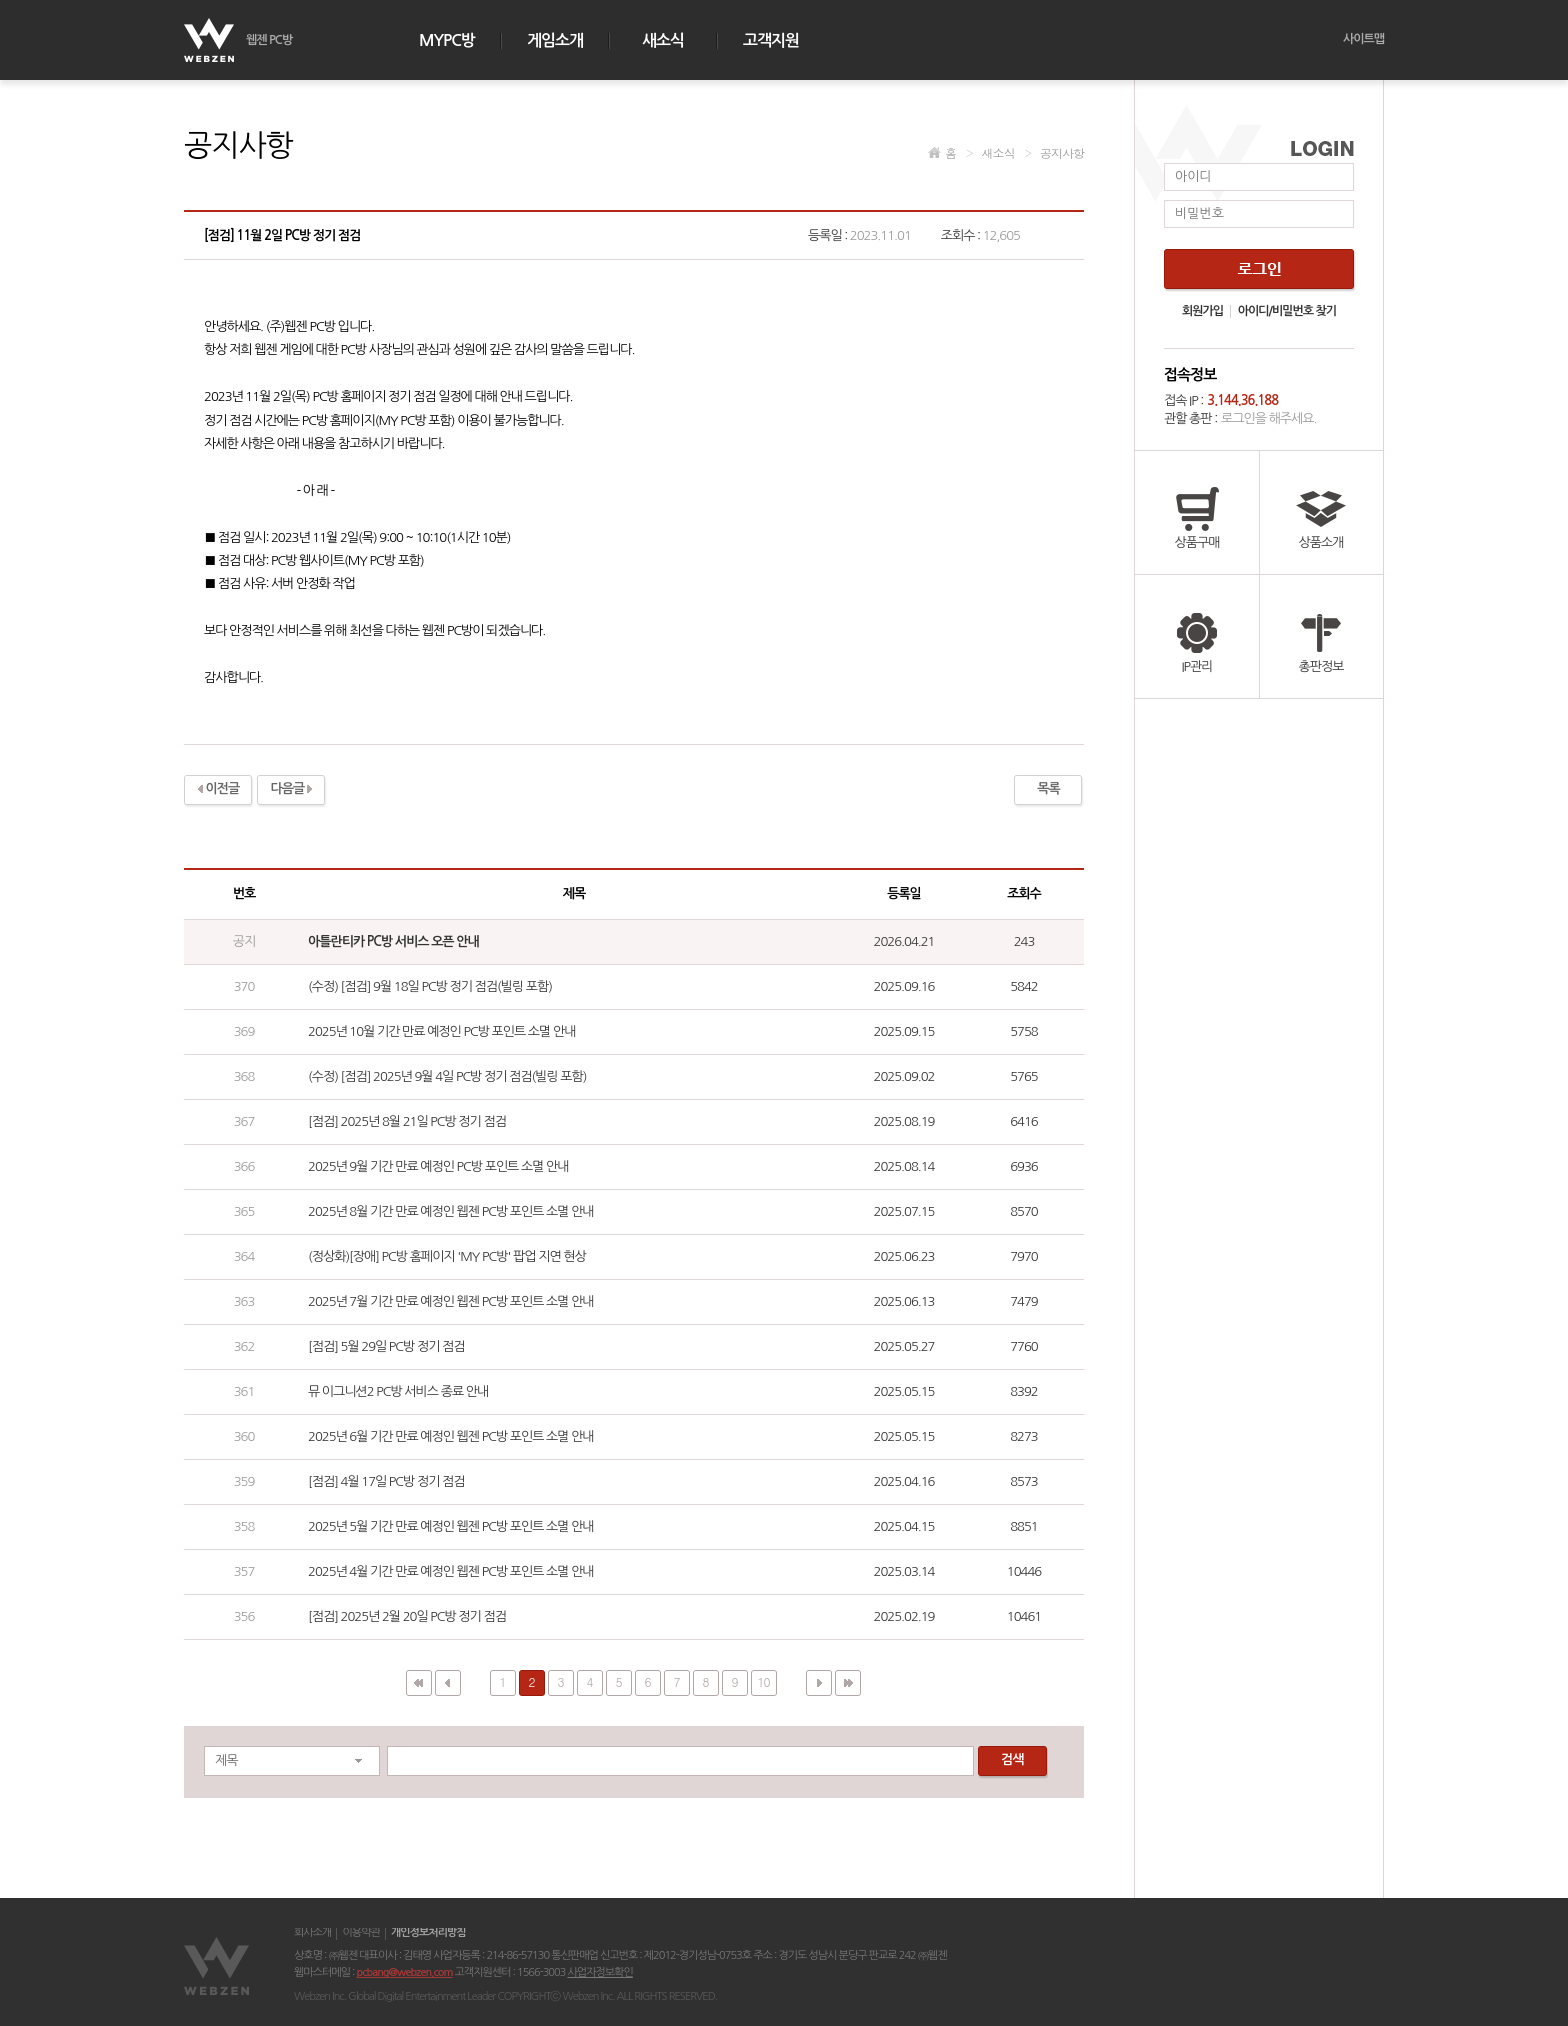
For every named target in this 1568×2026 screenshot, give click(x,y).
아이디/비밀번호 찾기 (1287, 311)
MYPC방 (447, 40)
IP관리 (1197, 636)
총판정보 (1321, 636)
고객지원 (771, 40)
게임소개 (555, 40)
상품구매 (1197, 512)
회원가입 (1202, 311)
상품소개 (1321, 512)
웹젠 (219, 1966)
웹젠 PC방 (269, 40)
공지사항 (1054, 152)
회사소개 (312, 1933)
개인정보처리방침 (428, 1933)
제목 (226, 1760)
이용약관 (360, 1933)
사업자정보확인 (599, 1972)
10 (764, 1681)
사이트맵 (1363, 39)
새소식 (663, 40)
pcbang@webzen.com (405, 1972)
